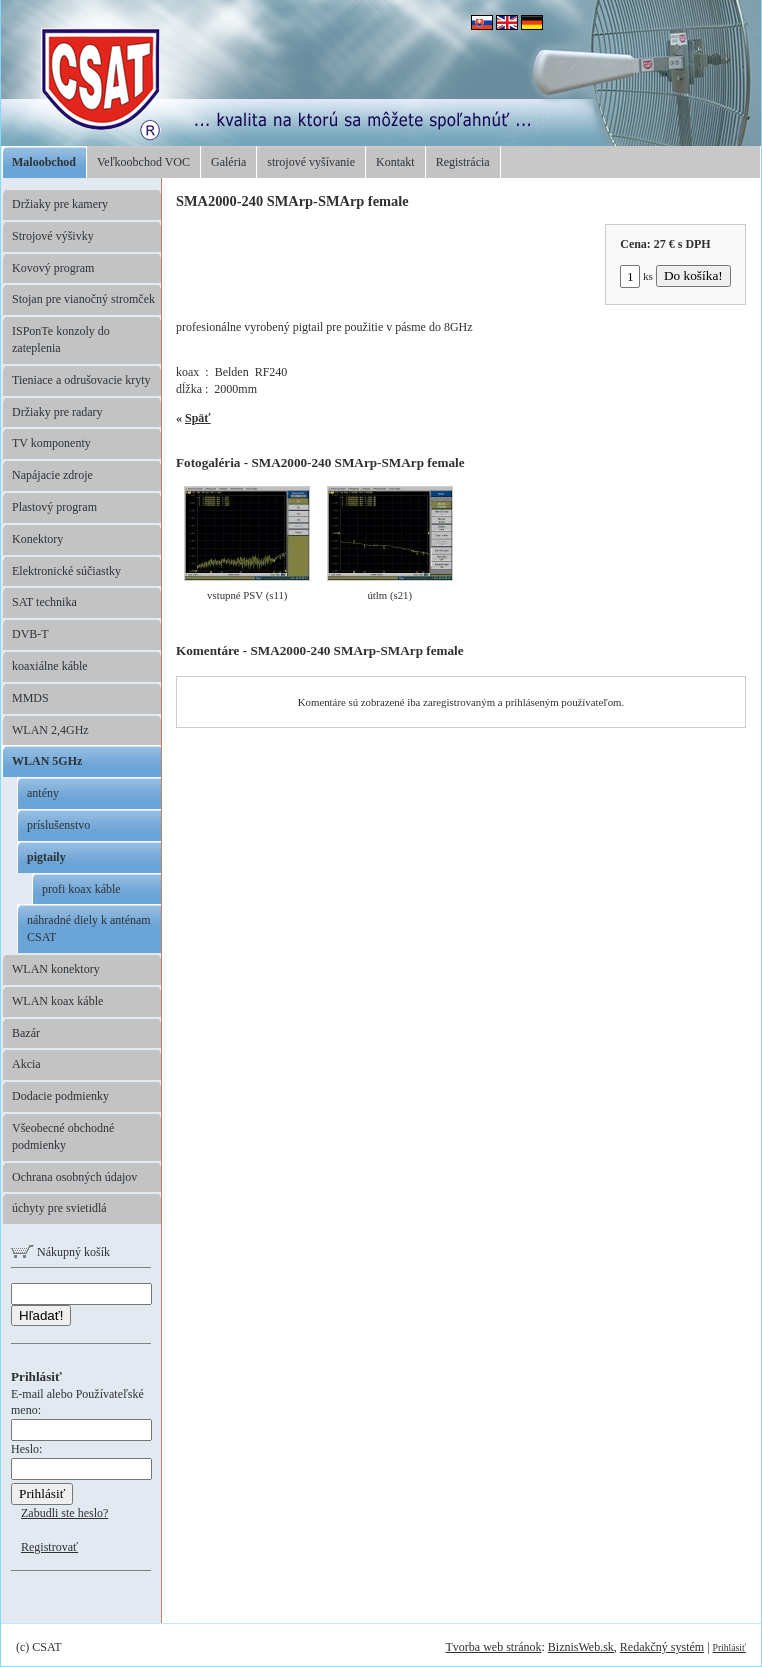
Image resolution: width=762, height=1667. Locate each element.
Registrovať (49, 1547)
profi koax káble (81, 889)
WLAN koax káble (57, 1001)
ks (636, 276)
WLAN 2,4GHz (50, 730)
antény (43, 793)
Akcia (26, 1064)
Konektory (37, 539)
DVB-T (30, 634)
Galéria (228, 162)
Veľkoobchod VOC (143, 162)
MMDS (30, 698)
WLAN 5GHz (47, 761)
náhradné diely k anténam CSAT (89, 928)
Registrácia (463, 162)
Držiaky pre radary (57, 412)
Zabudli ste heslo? (64, 1513)
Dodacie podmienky (60, 1096)
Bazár (26, 1033)
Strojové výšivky (53, 236)
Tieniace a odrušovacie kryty (81, 380)
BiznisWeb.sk (581, 1647)
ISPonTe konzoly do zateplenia (61, 339)
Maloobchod (44, 162)
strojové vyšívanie (311, 162)
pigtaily (46, 857)
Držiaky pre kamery (60, 204)
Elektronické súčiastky (66, 571)
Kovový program (53, 268)
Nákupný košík (60, 1252)
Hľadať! (41, 1315)
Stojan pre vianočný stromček (83, 299)
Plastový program (54, 507)
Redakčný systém (662, 1647)
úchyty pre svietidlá (59, 1208)
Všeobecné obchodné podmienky (63, 1136)
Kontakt (395, 162)
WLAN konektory (56, 969)
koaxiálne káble (50, 666)
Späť (198, 418)
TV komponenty (51, 443)
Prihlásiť (729, 1647)
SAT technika (44, 602)
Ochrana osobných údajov (74, 1177)
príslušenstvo (58, 825)
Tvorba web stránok (493, 1647)
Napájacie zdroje (52, 475)
